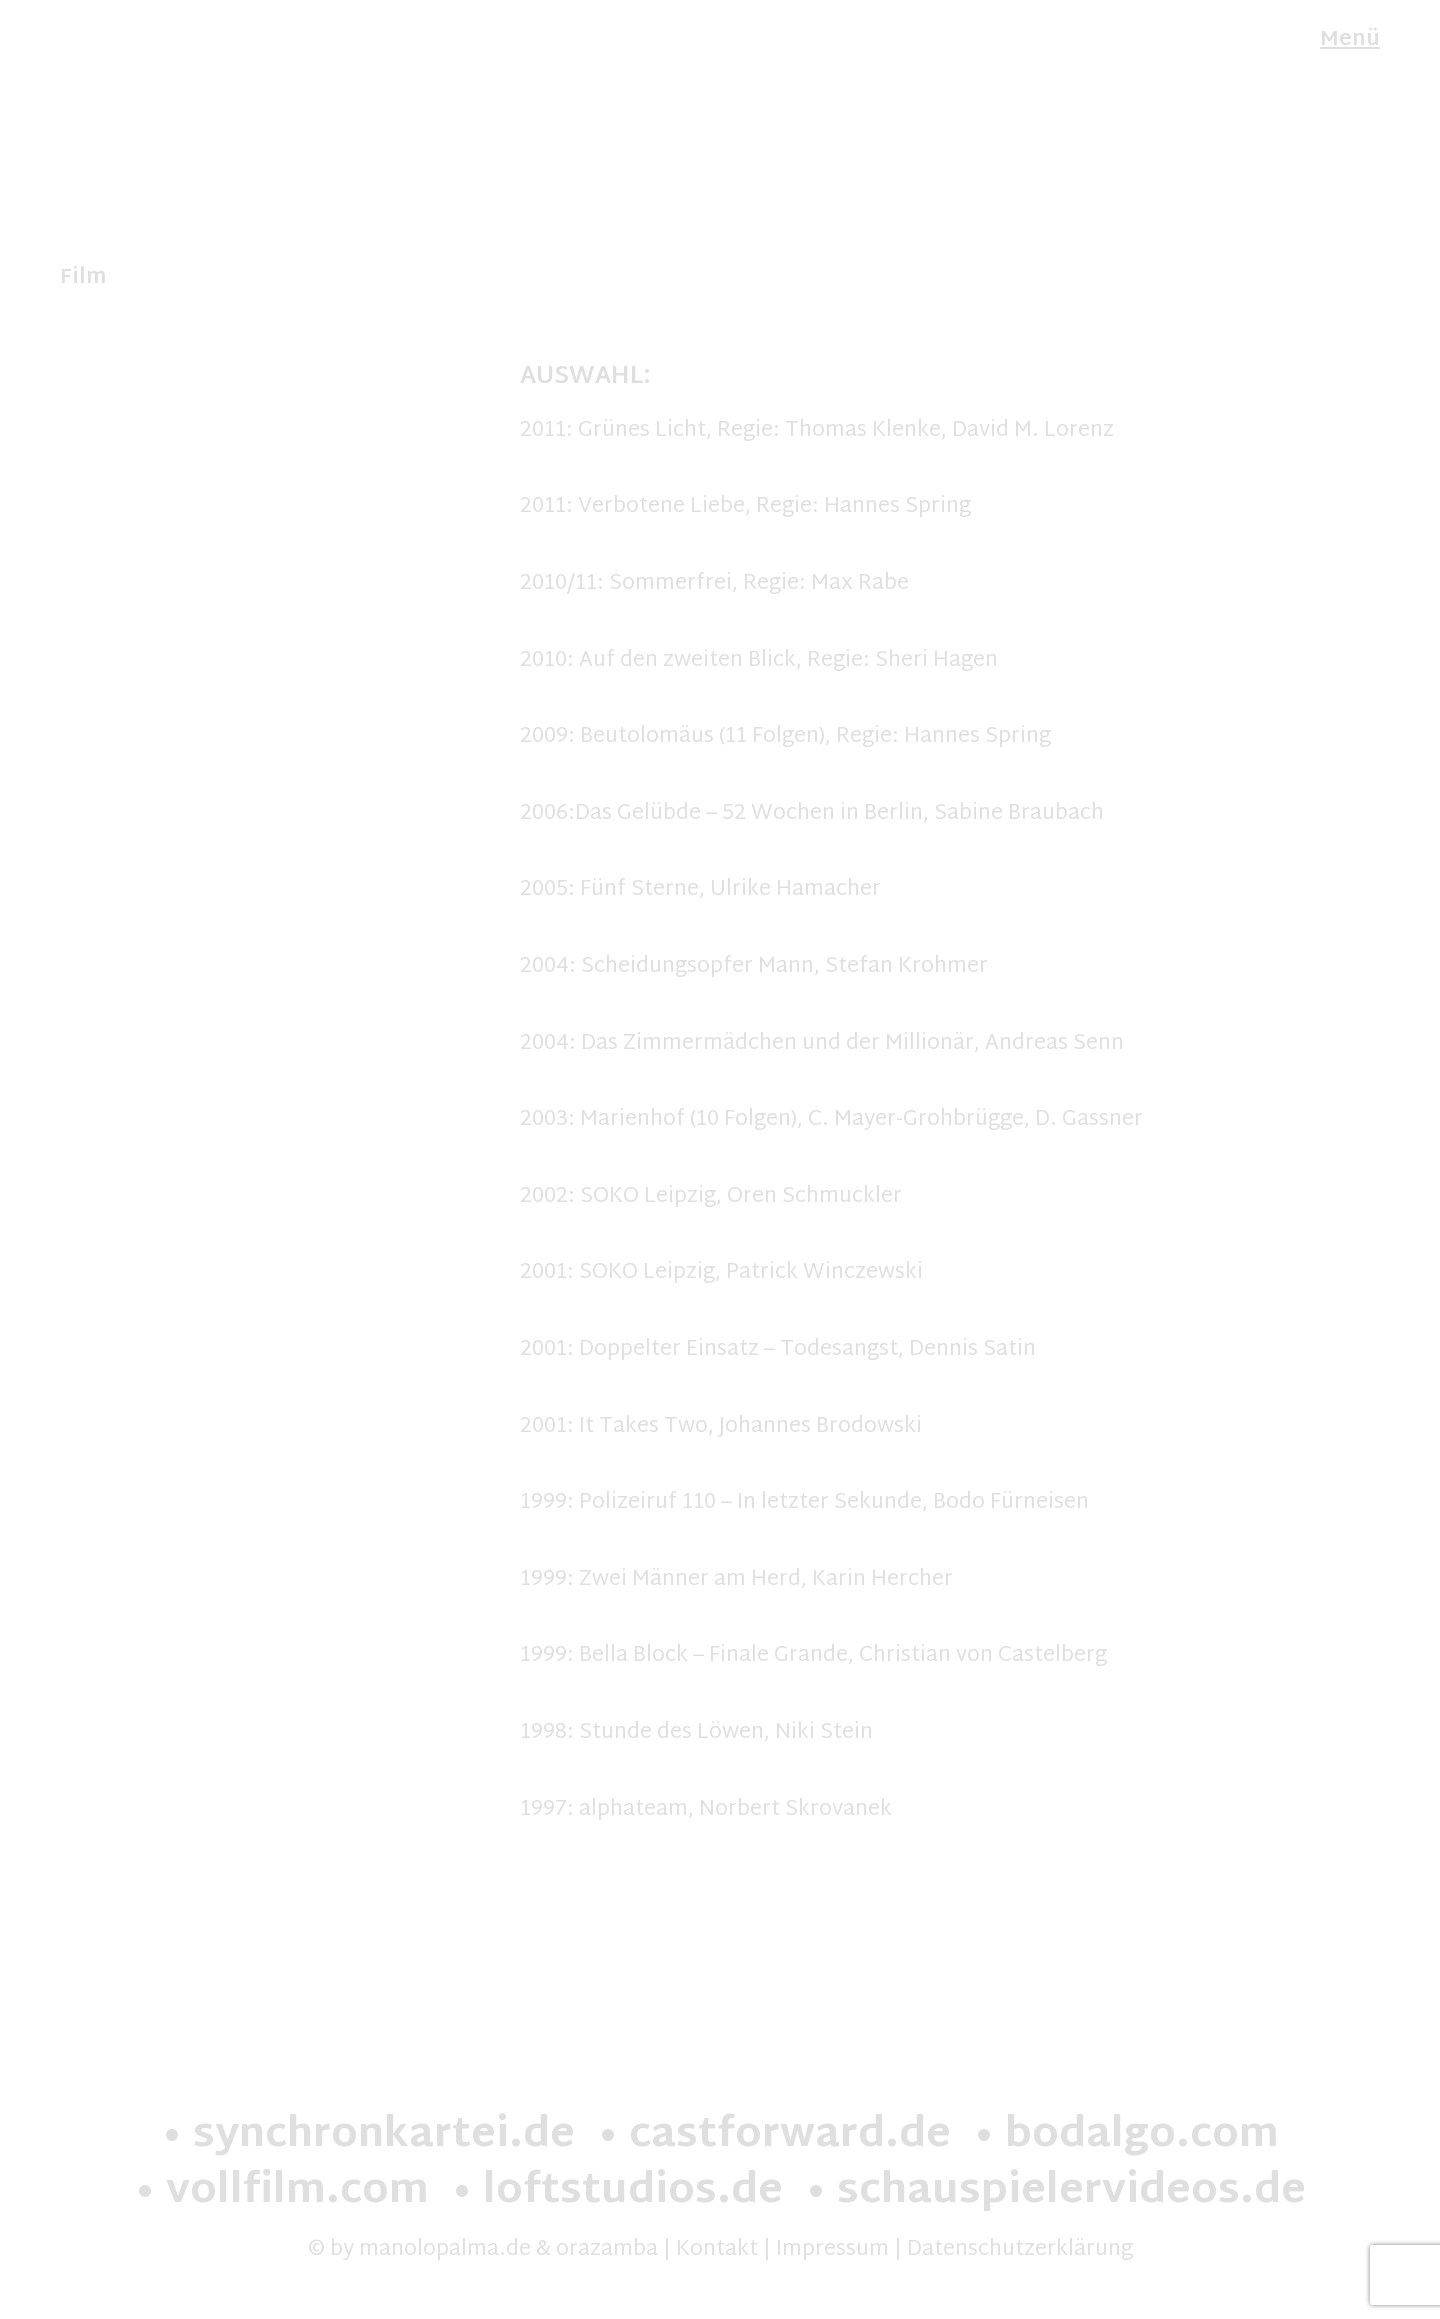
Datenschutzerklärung (1020, 2250)
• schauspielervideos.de (1055, 2192)
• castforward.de (774, 2136)
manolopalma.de (445, 2250)
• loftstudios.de (617, 2192)
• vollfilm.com (281, 2192)
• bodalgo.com (1126, 2136)
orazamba (607, 2250)
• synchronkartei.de (368, 2136)
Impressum (832, 2250)
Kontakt (717, 2250)
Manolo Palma (136, 43)
